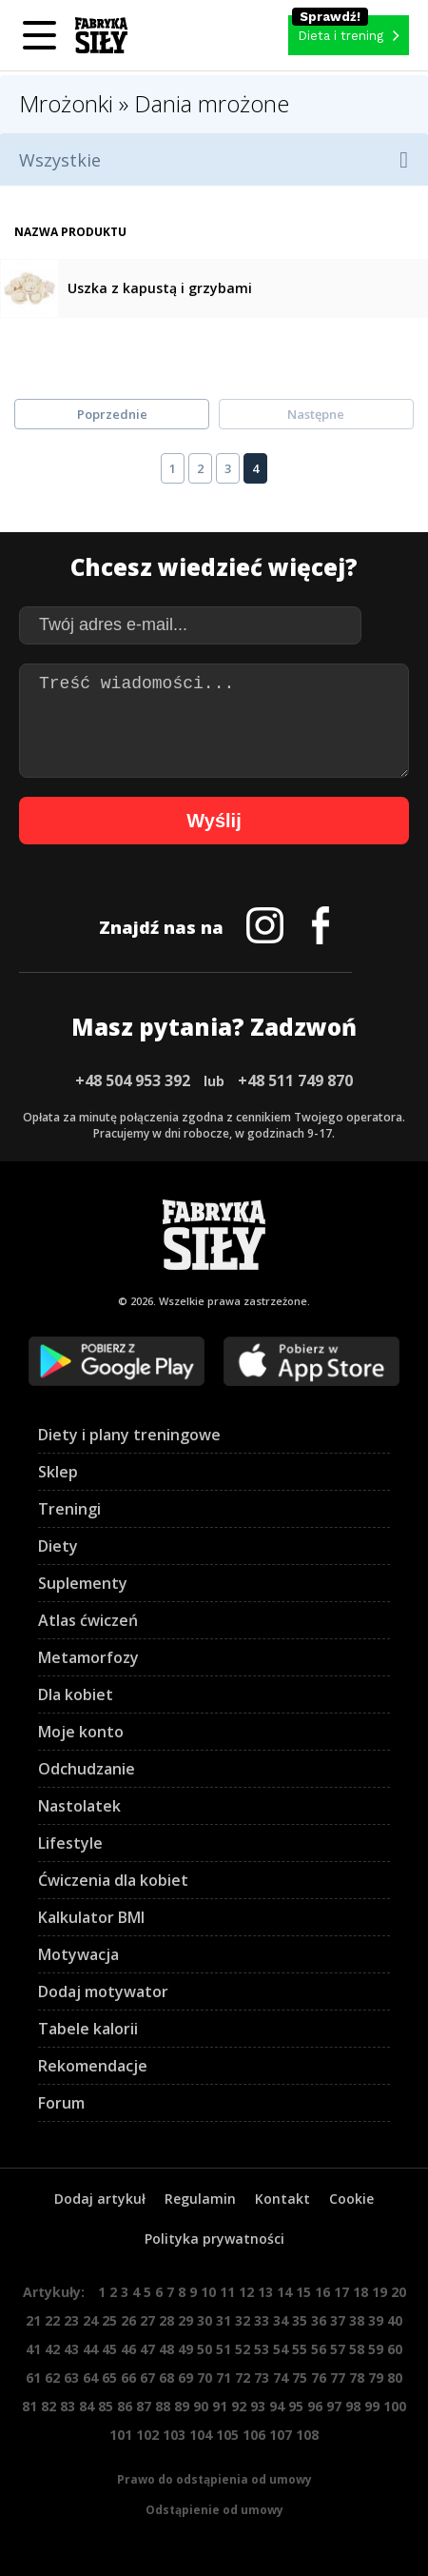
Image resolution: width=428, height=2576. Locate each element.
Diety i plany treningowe (129, 1434)
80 (394, 2377)
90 (200, 2406)
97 (333, 2406)
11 (227, 2292)
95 (295, 2406)
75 (299, 2377)
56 (318, 2349)
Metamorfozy (88, 1657)
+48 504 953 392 (132, 1080)
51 (223, 2349)
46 (128, 2349)
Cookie (351, 2199)
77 (337, 2377)
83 (67, 2406)
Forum (61, 2102)
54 (280, 2349)
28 (166, 2320)
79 (375, 2377)
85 (105, 2406)
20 (398, 2292)
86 (124, 2406)
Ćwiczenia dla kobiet (113, 1880)
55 (299, 2349)
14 (284, 2292)
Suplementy (82, 1583)
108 (307, 2435)
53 (261, 2349)
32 (242, 2320)
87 (143, 2406)
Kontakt (282, 2199)
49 (185, 2349)
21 (33, 2320)
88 (162, 2406)
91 (219, 2406)
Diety (58, 1546)
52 (242, 2349)
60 (394, 2349)
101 (120, 2435)
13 (265, 2292)
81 (29, 2406)
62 (52, 2377)
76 (318, 2377)
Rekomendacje (92, 2065)
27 (147, 2320)
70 (204, 2377)
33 (261, 2320)
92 (238, 2406)
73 (261, 2377)
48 (166, 2349)
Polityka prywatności (214, 2238)
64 (90, 2377)
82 (48, 2406)
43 (71, 2349)
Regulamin (200, 2199)
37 (337, 2320)
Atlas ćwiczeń (88, 1620)
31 (223, 2320)
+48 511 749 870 (295, 1080)
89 (181, 2406)
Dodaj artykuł (100, 2199)
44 (90, 2349)
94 (276, 2406)
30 (204, 2320)
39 (375, 2320)
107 (280, 2435)
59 (375, 2349)
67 (147, 2377)
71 (223, 2377)
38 (356, 2320)
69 (185, 2377)
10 (208, 2292)
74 (280, 2377)
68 (166, 2377)
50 (204, 2349)
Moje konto (81, 1731)
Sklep (58, 1471)
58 (356, 2349)
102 (147, 2435)
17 (341, 2292)
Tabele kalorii (88, 2028)
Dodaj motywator (103, 1991)
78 (356, 2377)
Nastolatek (79, 1805)
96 (314, 2406)
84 (86, 2406)
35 (299, 2320)
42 (52, 2349)
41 (33, 2349)
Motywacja (78, 1954)
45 (109, 2349)
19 (379, 2292)
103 (174, 2435)
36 (318, 2320)
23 (71, 2320)
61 (33, 2377)
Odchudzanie (86, 1768)
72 (242, 2377)
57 (337, 2349)
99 (371, 2406)
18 (360, 2292)
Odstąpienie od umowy (214, 2510)
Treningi (69, 1508)
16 (322, 2292)
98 (352, 2406)
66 (128, 2377)
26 (128, 2320)
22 (52, 2320)
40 (394, 2320)
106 (254, 2435)
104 (200, 2435)
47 (147, 2349)
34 (280, 2320)
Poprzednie (112, 414)
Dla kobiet (75, 1694)
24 (90, 2320)
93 (257, 2406)
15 (303, 2292)
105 (227, 2435)
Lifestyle (70, 1843)
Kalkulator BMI (91, 1917)
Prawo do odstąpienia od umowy (214, 2479)
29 (185, 2320)
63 (71, 2377)
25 (109, 2320)
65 (109, 2377)
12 (246, 2292)
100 (394, 2406)
